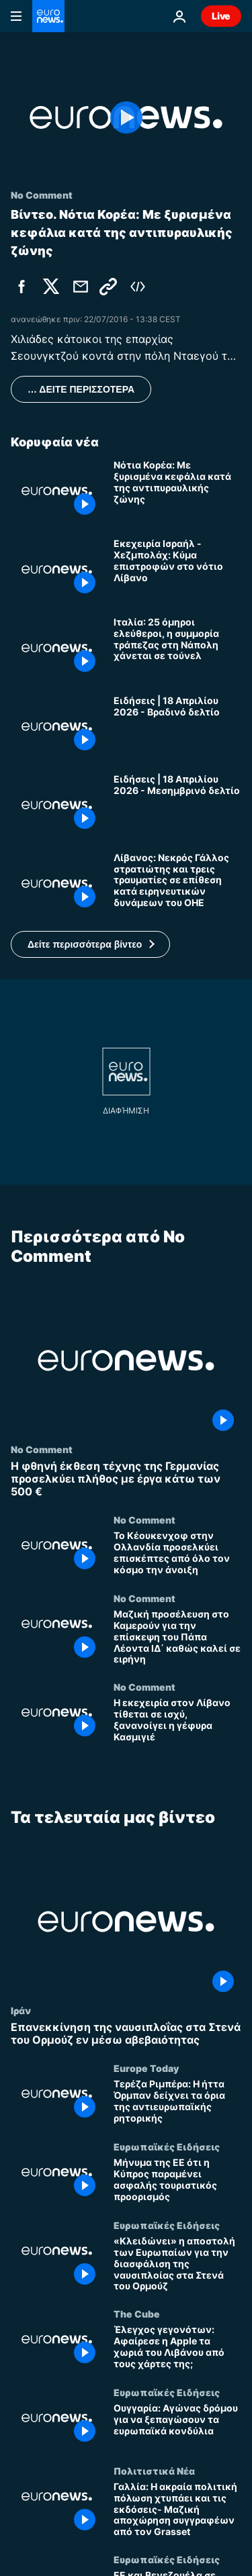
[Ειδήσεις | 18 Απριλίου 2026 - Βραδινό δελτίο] (177, 726)
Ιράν (21, 2010)
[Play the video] (126, 117)
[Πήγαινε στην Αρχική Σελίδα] (48, 16)
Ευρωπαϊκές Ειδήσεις (167, 2146)
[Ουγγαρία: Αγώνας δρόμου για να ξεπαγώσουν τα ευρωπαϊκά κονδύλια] (177, 2426)
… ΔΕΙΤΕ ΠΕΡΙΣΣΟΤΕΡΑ (81, 389)
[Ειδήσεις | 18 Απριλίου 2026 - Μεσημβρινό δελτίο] (177, 805)
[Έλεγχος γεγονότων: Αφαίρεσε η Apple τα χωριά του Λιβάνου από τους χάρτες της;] (177, 2347)
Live (221, 15)
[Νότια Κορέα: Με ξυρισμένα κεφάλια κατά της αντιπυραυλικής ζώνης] (177, 491)
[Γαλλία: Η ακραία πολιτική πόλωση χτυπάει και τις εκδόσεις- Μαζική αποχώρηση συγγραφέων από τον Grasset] (177, 2509)
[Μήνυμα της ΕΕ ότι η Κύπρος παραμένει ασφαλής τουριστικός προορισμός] (177, 2180)
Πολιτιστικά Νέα (154, 2470)
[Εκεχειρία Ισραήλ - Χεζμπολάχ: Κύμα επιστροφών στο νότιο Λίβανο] (177, 569)
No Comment (42, 1448)
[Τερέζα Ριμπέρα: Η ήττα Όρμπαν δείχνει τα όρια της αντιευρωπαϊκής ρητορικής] (177, 2102)
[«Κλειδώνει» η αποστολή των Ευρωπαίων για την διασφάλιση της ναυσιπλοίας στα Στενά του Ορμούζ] (177, 2264)
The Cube (137, 2313)
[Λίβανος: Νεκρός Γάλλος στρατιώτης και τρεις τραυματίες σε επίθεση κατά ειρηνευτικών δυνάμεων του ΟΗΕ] (177, 883)
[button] (90, 944)
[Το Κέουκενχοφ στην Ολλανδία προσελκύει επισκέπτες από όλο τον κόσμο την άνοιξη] (177, 1553)
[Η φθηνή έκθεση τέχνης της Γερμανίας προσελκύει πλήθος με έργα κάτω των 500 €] (126, 1478)
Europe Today (146, 2068)
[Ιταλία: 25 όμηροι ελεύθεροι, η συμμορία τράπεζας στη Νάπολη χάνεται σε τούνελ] (177, 648)
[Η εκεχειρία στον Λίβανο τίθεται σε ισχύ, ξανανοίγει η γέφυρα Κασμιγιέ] (177, 1720)
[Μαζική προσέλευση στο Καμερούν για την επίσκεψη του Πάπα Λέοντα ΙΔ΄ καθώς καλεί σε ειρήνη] (177, 1637)
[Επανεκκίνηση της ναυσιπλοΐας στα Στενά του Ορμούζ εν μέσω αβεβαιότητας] (126, 2033)
